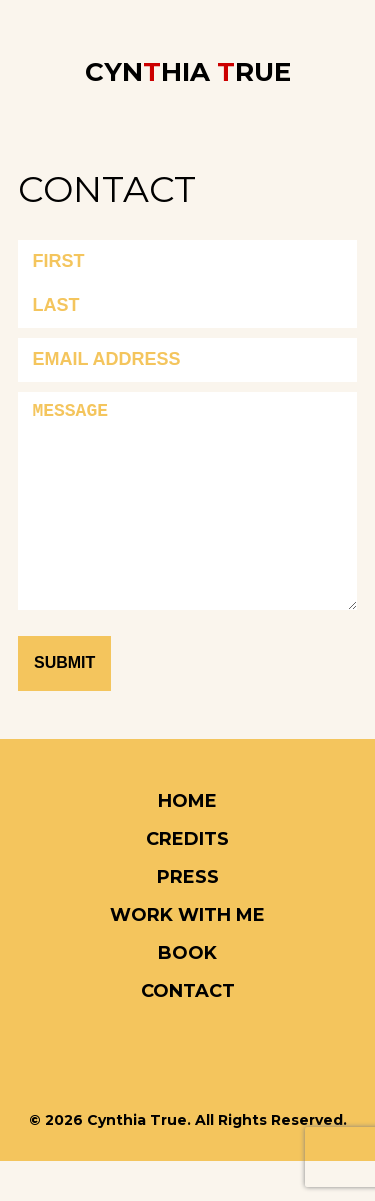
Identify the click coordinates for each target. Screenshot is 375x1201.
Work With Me (187, 955)
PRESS (188, 917)
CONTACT (188, 1031)
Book (187, 993)
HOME (187, 841)
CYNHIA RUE (188, 72)
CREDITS (187, 879)
